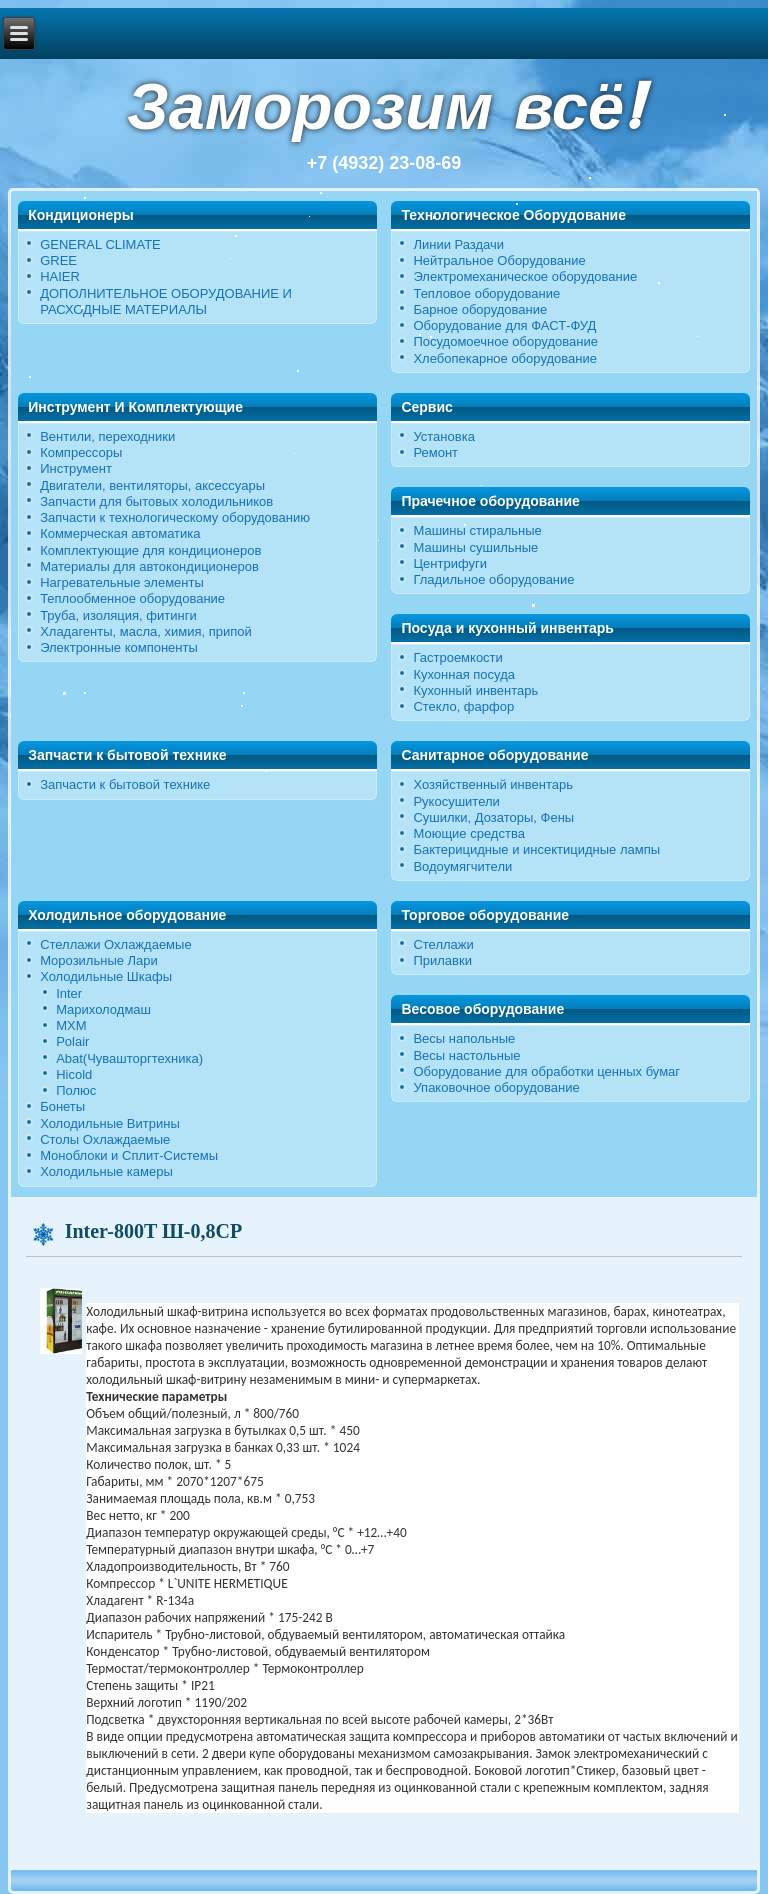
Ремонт (435, 452)
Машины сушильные (475, 547)
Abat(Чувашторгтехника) (129, 1058)
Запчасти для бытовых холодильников (156, 501)
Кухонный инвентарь (475, 690)
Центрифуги (450, 563)
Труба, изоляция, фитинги (118, 615)
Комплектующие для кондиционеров (150, 550)
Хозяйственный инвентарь (493, 784)
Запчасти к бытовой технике (125, 784)
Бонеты (62, 1106)
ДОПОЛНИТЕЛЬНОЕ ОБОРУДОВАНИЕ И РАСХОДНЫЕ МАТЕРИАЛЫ (166, 301)
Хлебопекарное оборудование (505, 358)
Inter (69, 993)
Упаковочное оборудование (496, 1087)
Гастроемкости (457, 657)
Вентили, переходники (107, 436)
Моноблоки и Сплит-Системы (129, 1155)
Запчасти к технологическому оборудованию (175, 517)
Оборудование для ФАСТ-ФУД (504, 325)
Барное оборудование (480, 309)
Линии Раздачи (458, 244)
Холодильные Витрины (110, 1123)
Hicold (74, 1074)
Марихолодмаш (103, 1009)
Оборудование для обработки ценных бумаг (546, 1071)
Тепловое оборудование (486, 293)
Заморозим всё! (384, 106)
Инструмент (76, 468)
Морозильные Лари (99, 960)
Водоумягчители (462, 866)
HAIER (60, 276)
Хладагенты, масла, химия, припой (146, 631)
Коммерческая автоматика (120, 533)
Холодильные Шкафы (106, 976)
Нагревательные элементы (122, 582)
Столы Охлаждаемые (105, 1139)
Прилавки (442, 960)
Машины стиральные (477, 530)
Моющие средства (468, 833)
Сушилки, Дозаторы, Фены (493, 817)
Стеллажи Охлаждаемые (116, 944)
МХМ (71, 1025)
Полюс (76, 1090)
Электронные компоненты (119, 647)
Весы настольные (466, 1055)
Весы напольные (464, 1038)
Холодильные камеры (106, 1171)
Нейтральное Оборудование (499, 260)
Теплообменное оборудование (132, 598)
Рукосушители (456, 801)
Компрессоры (81, 452)
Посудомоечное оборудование (505, 341)
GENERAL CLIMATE (100, 244)
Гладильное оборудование (493, 579)
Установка (443, 436)
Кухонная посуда (464, 674)
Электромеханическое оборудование (525, 276)
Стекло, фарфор (463, 706)
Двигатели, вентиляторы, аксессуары (152, 485)
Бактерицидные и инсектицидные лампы (536, 849)
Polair (72, 1041)
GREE (58, 260)
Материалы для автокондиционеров (149, 566)
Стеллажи (443, 944)
